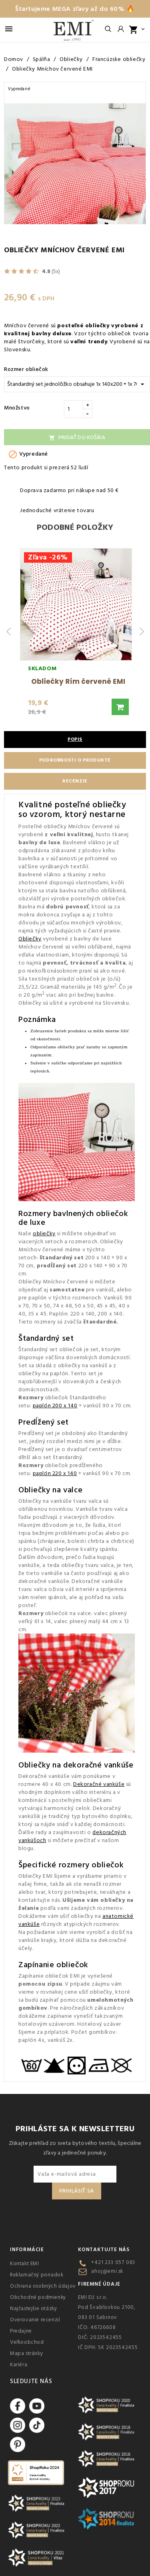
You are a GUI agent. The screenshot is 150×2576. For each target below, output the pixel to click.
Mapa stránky (26, 2353)
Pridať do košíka (77, 438)
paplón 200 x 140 (55, 1406)
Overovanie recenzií (35, 2319)
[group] (76, 631)
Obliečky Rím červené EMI (78, 681)
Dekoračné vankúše (98, 1784)
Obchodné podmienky (38, 2297)
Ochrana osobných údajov (43, 2286)
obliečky (44, 1234)
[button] (120, 707)
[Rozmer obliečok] (77, 384)
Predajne (21, 2331)
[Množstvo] (73, 409)
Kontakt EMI (24, 2263)
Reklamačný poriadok (36, 2274)
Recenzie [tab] (75, 781)
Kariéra (18, 2364)
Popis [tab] (75, 739)
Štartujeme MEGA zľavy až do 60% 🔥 (75, 8)
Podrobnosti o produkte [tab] (75, 760)
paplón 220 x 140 (55, 1473)
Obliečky (30, 939)
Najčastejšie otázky (33, 2308)
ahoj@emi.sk (107, 2271)
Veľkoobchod (27, 2342)
